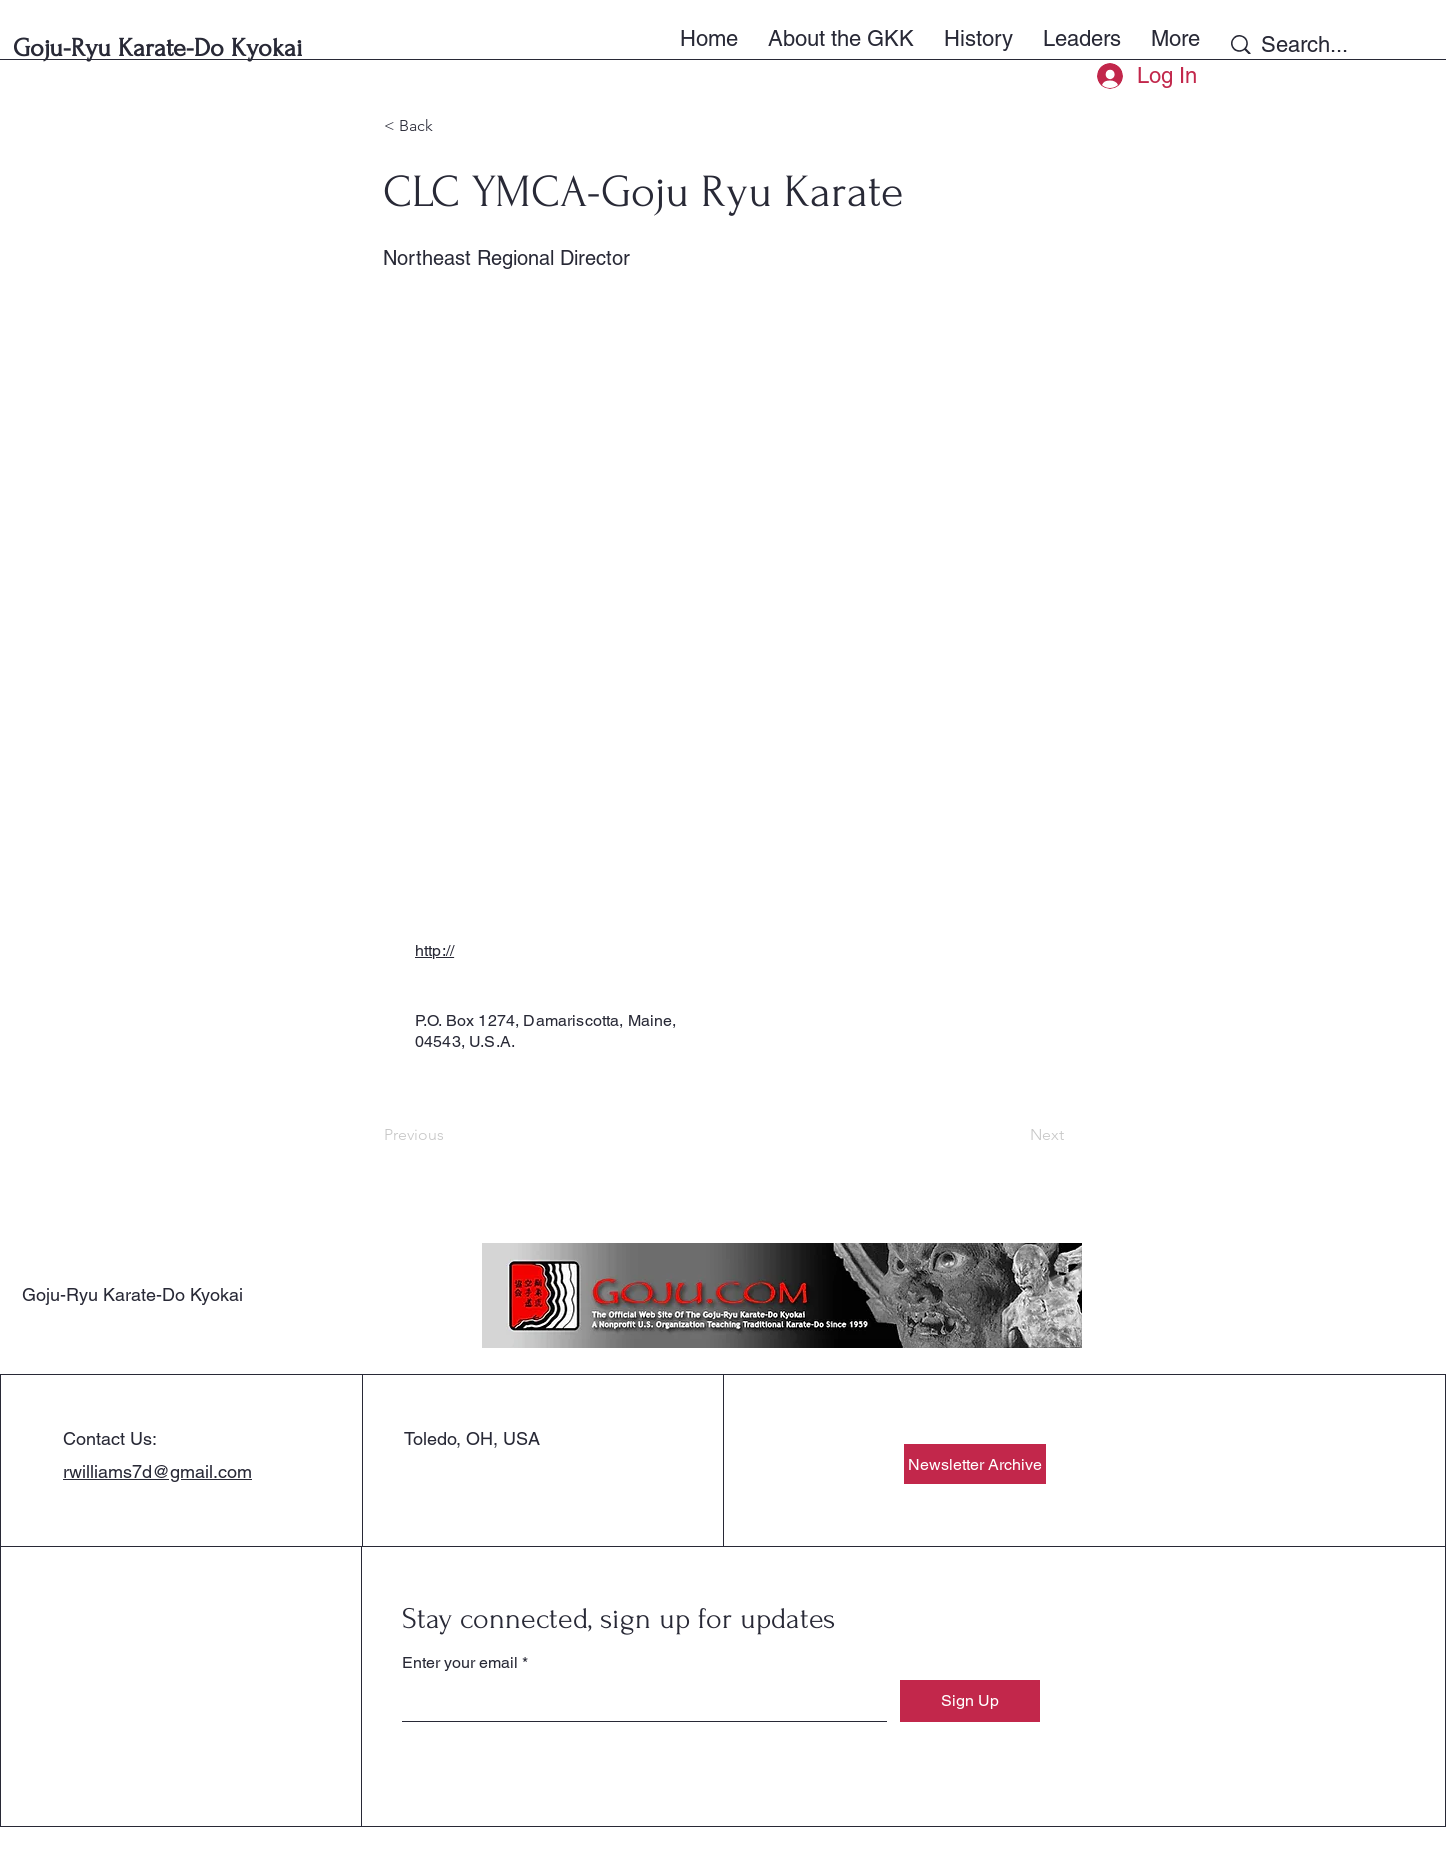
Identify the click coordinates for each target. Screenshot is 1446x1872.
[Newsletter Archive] (975, 1464)
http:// (434, 950)
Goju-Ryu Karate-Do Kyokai (132, 1294)
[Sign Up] (970, 1701)
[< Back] (450, 126)
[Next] (1014, 1135)
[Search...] (1335, 44)
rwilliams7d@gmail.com (157, 1471)
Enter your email (460, 1663)
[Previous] (450, 1135)
